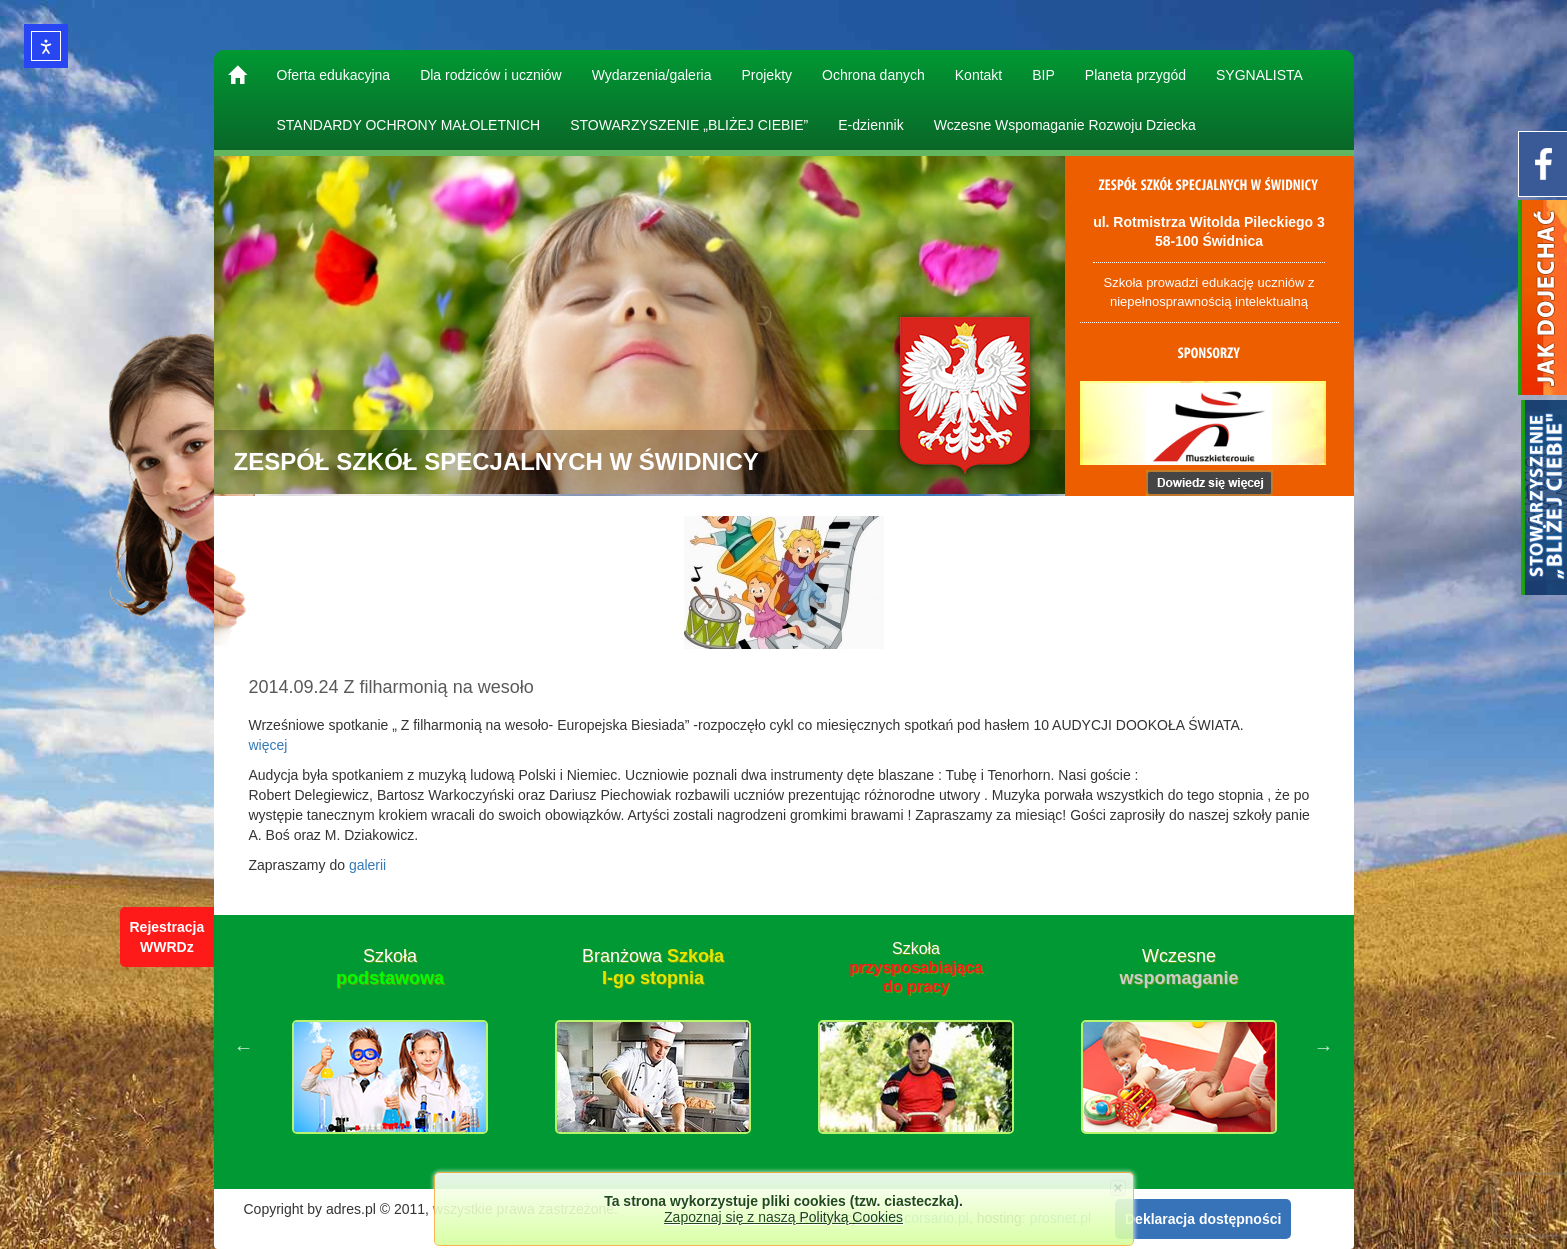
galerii (367, 865)
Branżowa (653, 967)
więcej (268, 745)
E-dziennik (870, 125)
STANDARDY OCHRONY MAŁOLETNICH (409, 125)
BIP (1043, 75)
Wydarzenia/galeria (652, 75)
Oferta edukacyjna (334, 75)
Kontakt (978, 75)
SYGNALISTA (1259, 75)
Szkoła (390, 967)
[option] (390, 1047)
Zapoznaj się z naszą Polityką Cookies (783, 1217)
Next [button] (1324, 1047)
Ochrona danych (873, 75)
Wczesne (1178, 967)
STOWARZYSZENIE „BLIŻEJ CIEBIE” (689, 125)
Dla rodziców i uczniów (491, 75)
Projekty (766, 75)
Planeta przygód (1135, 75)
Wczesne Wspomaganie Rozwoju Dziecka (1065, 125)
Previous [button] (244, 1047)
